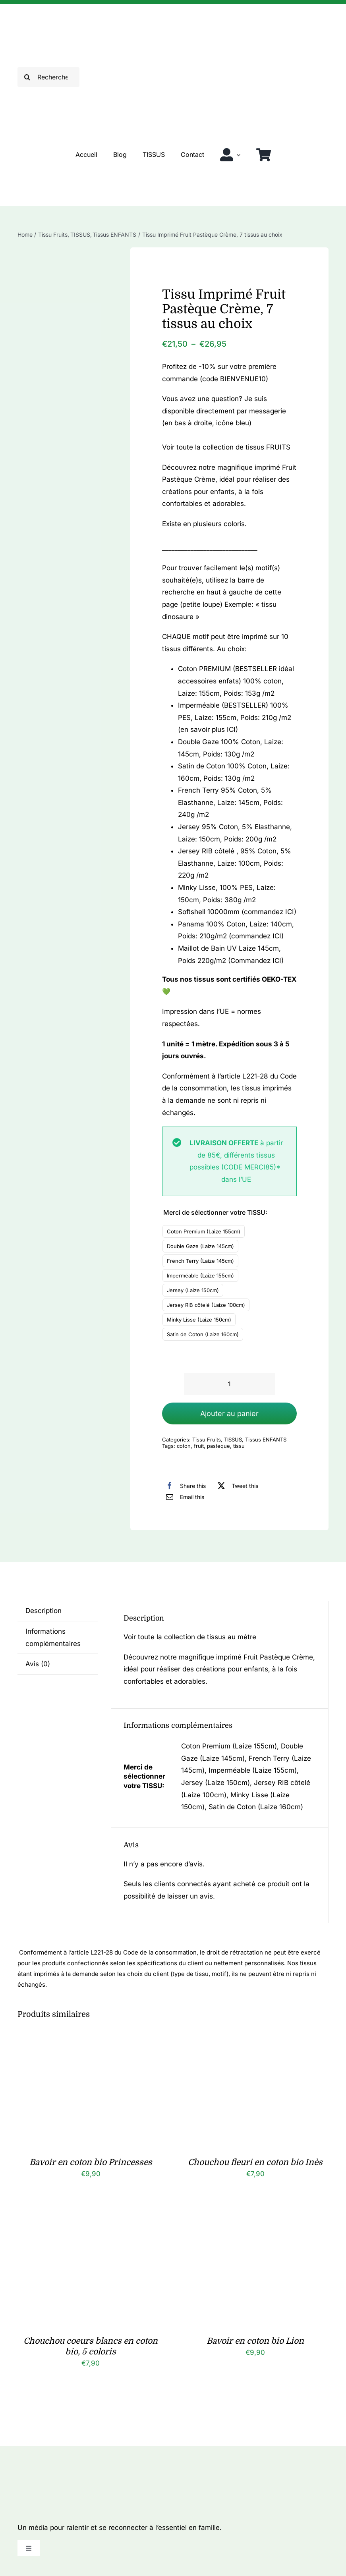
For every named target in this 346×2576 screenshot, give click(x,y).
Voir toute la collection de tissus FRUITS (226, 447)
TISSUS (233, 1439)
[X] (236, 1485)
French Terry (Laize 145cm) (200, 1261)
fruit (199, 1446)
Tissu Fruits (206, 1439)
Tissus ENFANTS (265, 1439)
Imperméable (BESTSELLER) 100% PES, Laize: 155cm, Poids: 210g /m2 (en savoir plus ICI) (234, 717)
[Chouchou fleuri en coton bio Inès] (255, 2041)
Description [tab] (43, 1611)
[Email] (183, 1496)
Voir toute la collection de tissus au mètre (190, 1637)
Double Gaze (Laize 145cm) (200, 1246)
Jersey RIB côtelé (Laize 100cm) (206, 1305)
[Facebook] (184, 1485)
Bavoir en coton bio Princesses (90, 2162)
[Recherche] (27, 77)
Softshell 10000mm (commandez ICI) (237, 912)
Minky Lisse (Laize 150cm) (199, 1319)
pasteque (218, 1446)
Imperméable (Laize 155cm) (200, 1275)
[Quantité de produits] (229, 1384)
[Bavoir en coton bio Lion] (255, 2220)
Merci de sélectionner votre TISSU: (215, 1212)
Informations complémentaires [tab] (53, 1637)
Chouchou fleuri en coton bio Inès (255, 2162)
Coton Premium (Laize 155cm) (203, 1231)
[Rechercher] (48, 77)
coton (184, 1446)
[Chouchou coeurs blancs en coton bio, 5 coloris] (90, 2220)
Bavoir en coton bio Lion (255, 2341)
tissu (239, 1446)
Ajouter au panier (229, 1413)
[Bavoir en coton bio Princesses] (90, 2041)
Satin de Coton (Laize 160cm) (203, 1334)
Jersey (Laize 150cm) (193, 1290)
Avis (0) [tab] (37, 1664)
